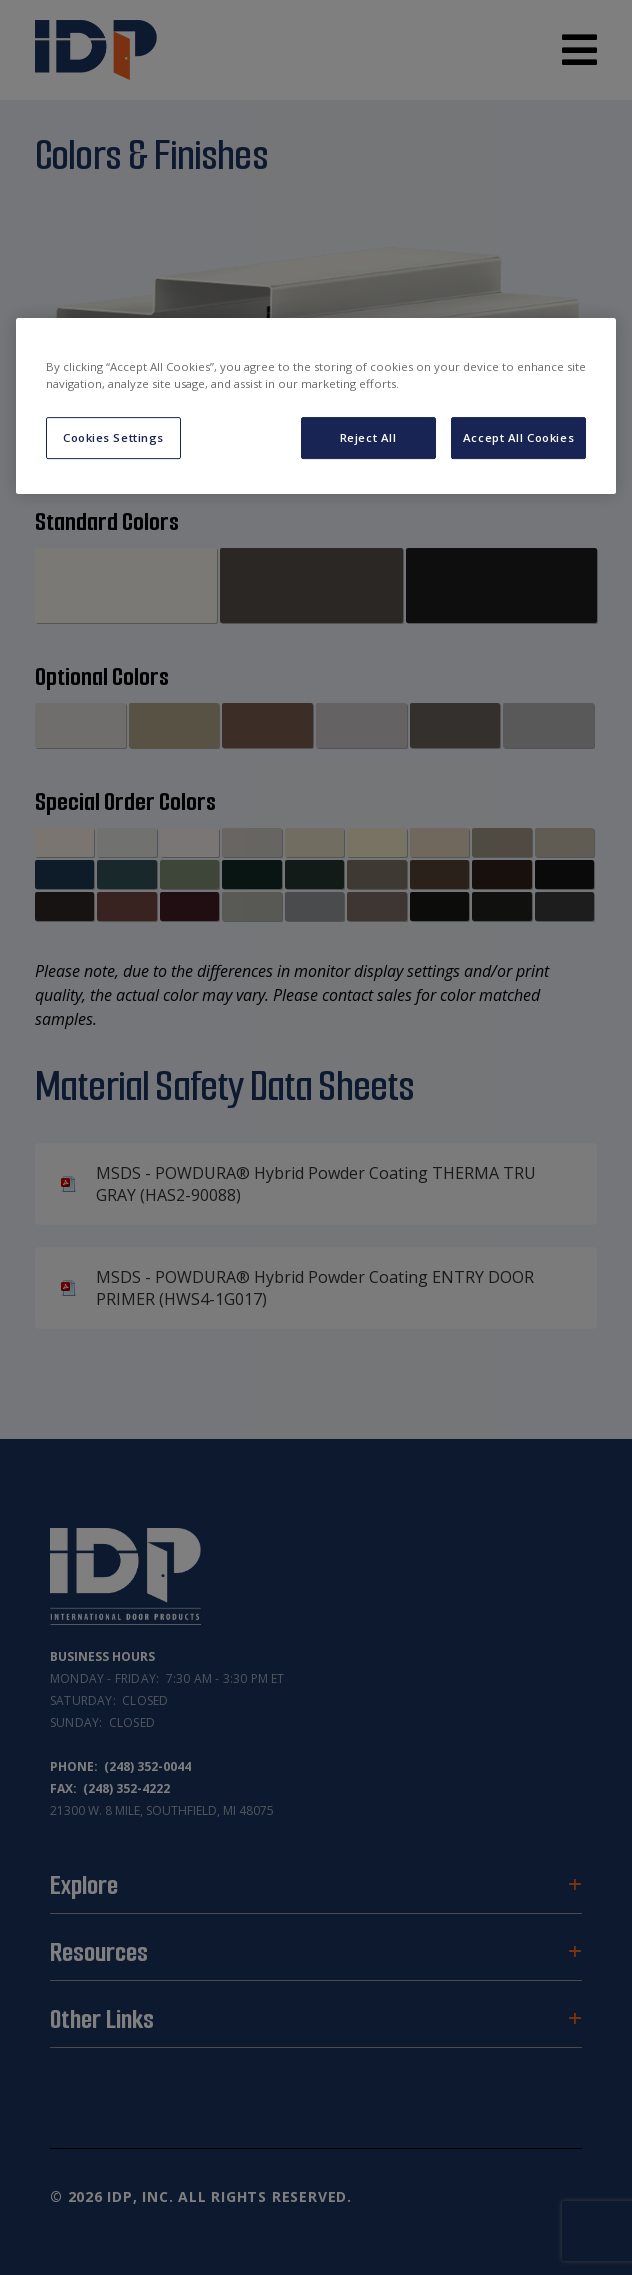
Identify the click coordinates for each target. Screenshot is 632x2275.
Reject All (368, 437)
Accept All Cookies (518, 437)
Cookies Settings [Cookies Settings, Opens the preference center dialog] (113, 437)
